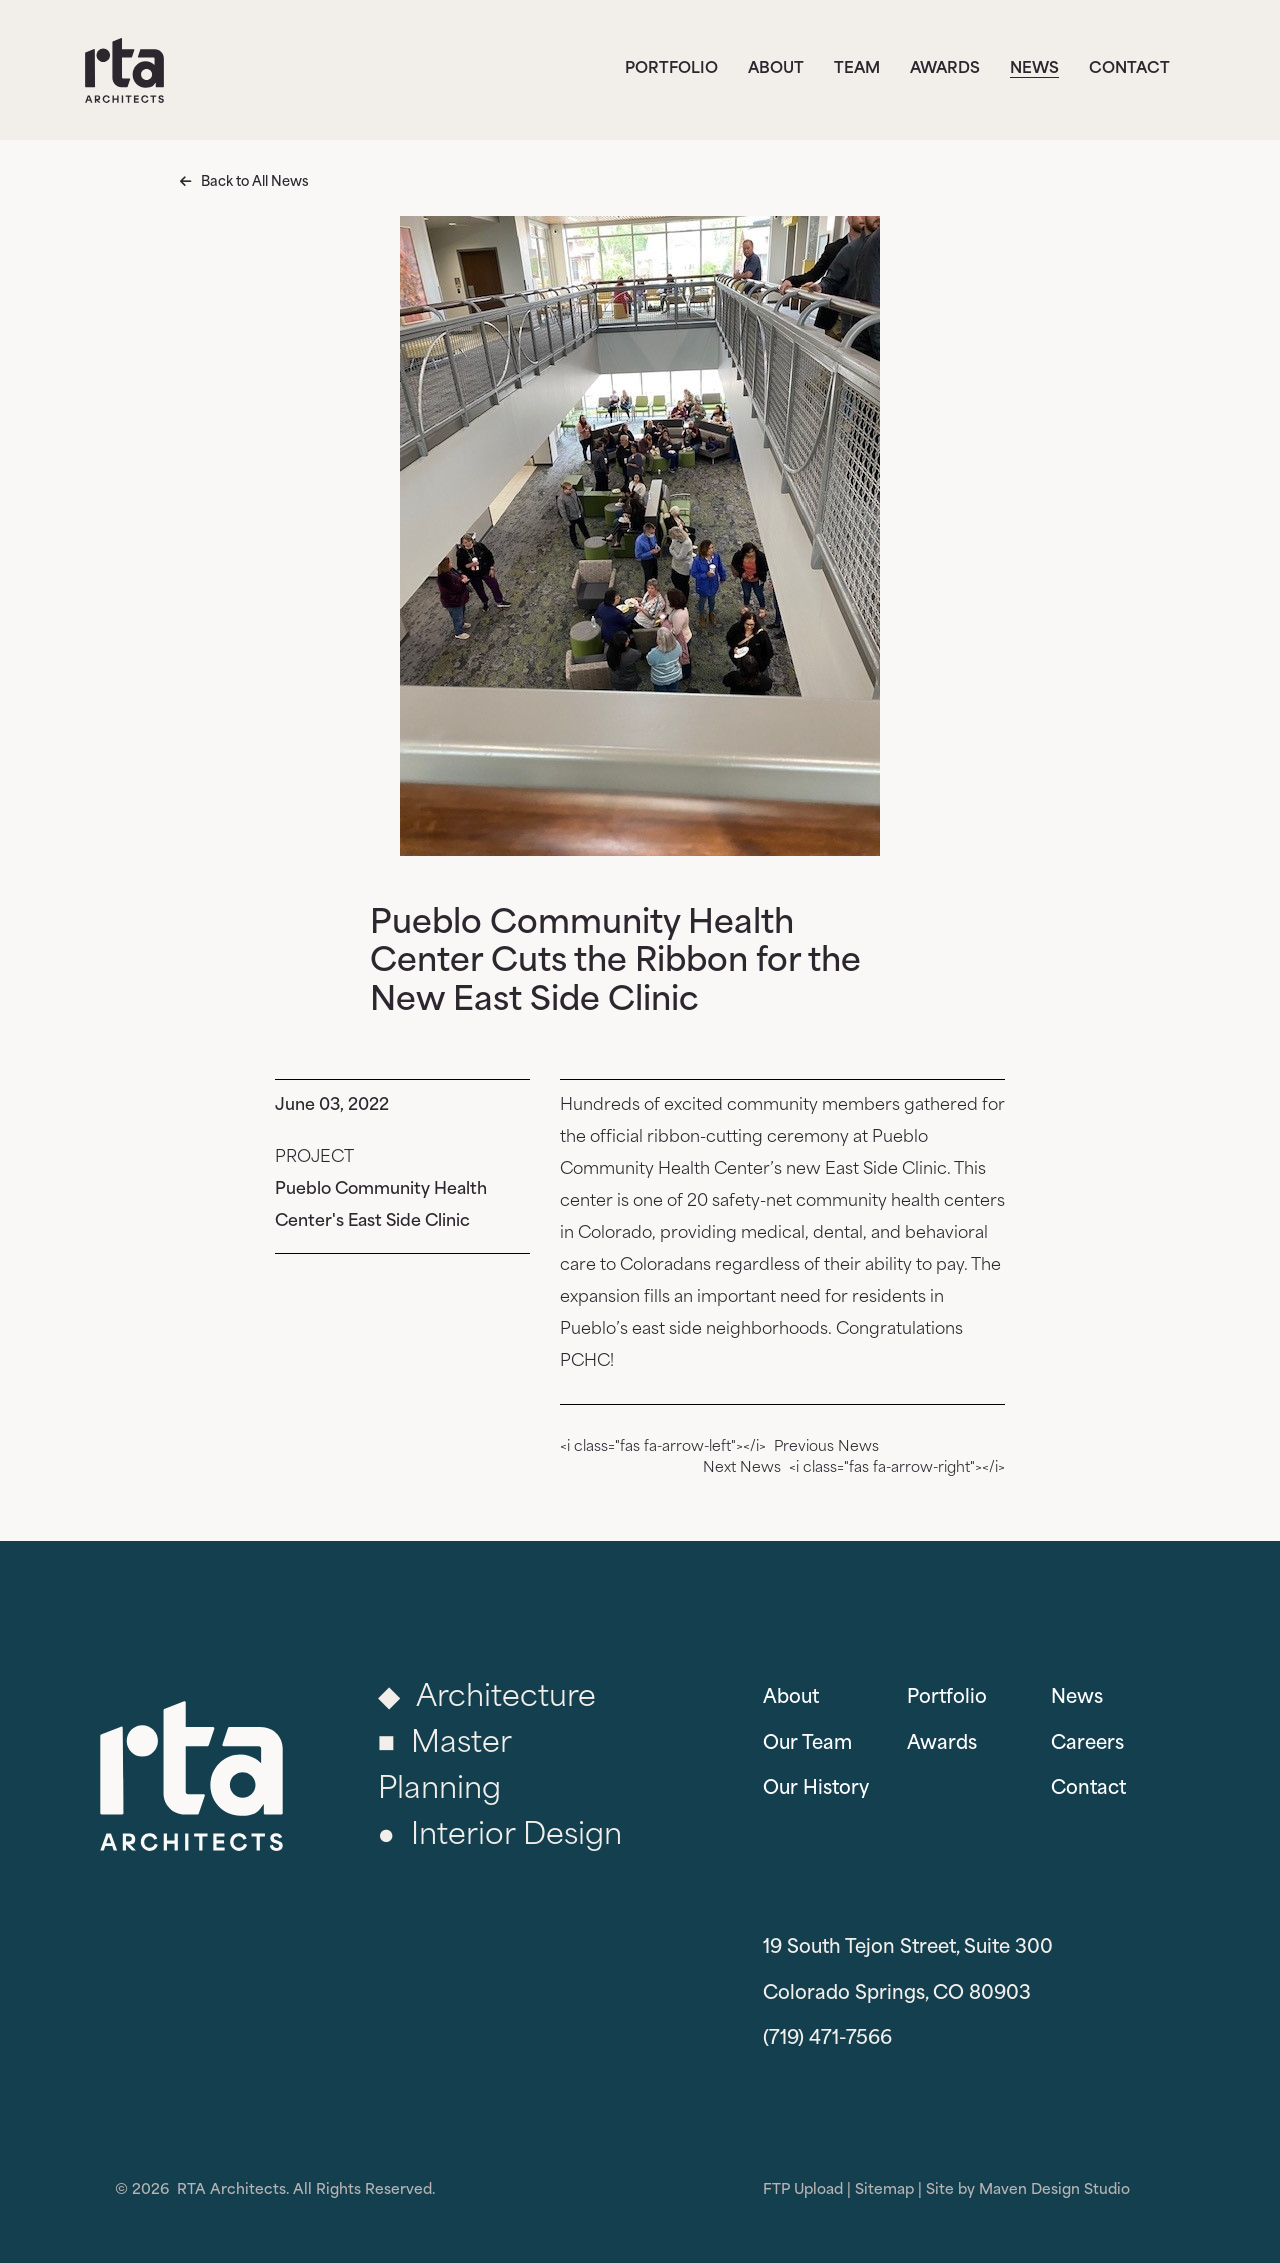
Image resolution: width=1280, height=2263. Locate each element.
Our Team (807, 1744)
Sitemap (884, 2190)
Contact (1129, 69)
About (776, 69)
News (1034, 69)
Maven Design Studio (1054, 2190)
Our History (816, 1789)
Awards (945, 69)
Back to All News (255, 182)
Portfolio (671, 69)
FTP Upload (803, 2190)
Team (857, 69)
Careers (1087, 1744)
